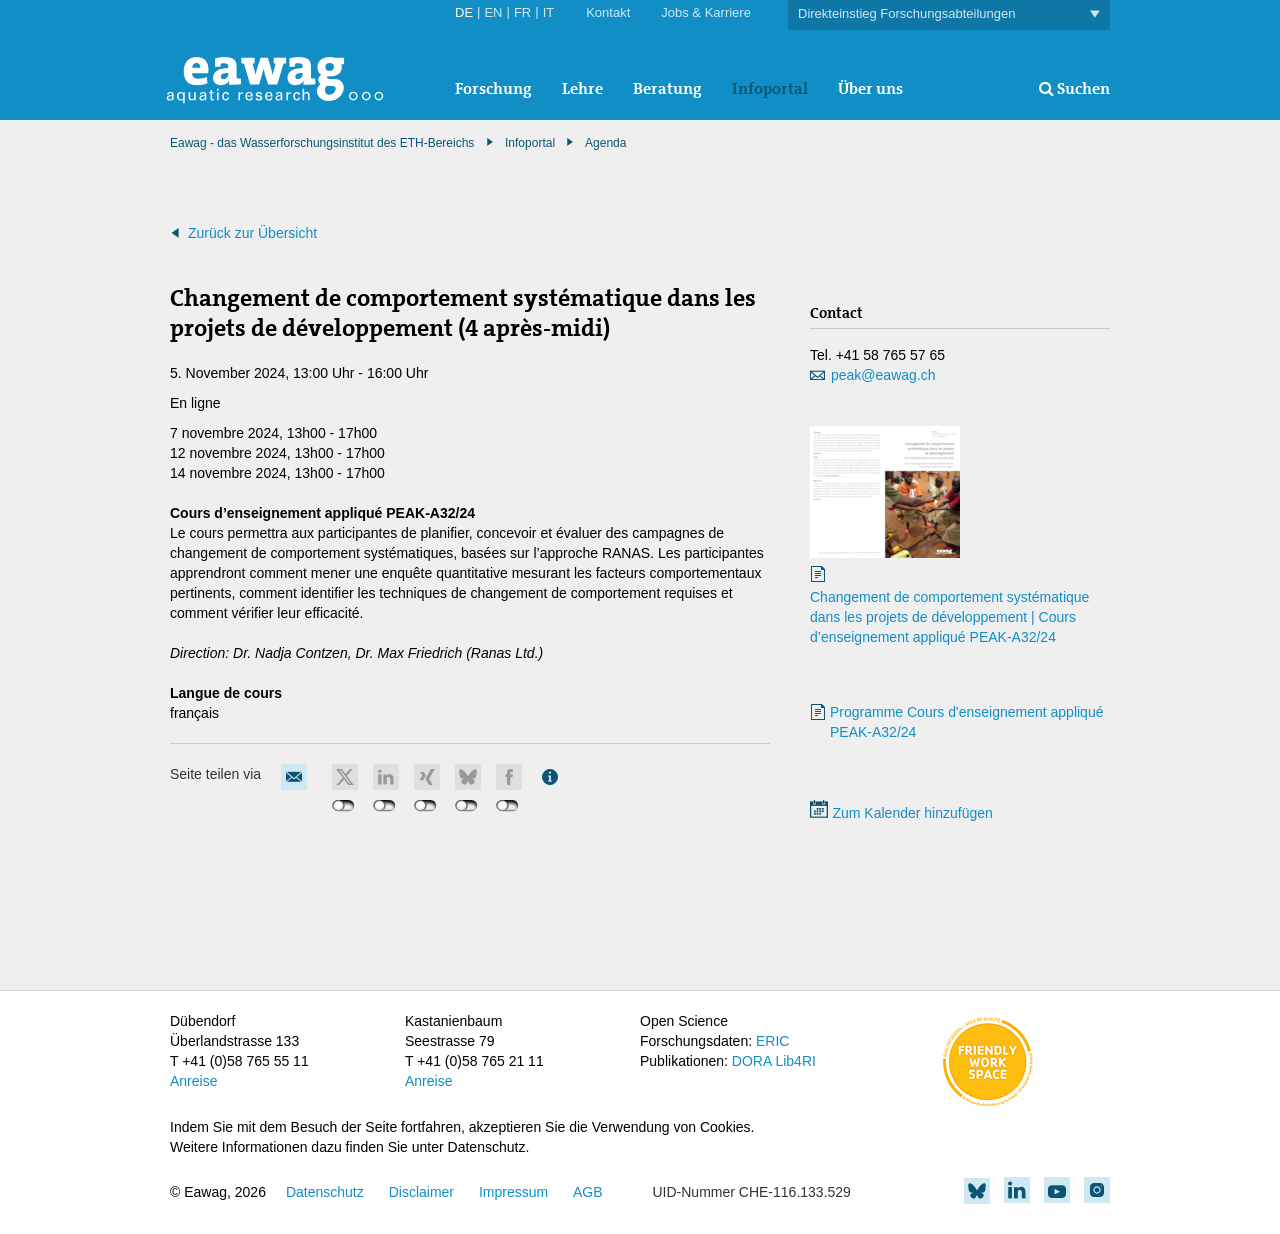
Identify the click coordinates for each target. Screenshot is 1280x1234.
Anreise (193, 1081)
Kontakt (608, 12)
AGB (588, 1192)
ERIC (772, 1041)
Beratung (667, 88)
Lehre (582, 88)
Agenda (605, 143)
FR (522, 12)
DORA (752, 1061)
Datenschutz (325, 1192)
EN (493, 12)
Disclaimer (421, 1192)
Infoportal (770, 88)
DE (464, 12)
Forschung (493, 88)
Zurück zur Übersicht (252, 233)
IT (549, 12)
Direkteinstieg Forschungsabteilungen (949, 14)
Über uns (870, 88)
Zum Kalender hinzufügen (901, 813)
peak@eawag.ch (883, 375)
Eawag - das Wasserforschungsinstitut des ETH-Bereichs (322, 143)
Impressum (513, 1192)
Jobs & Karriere (706, 12)
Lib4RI (795, 1061)
